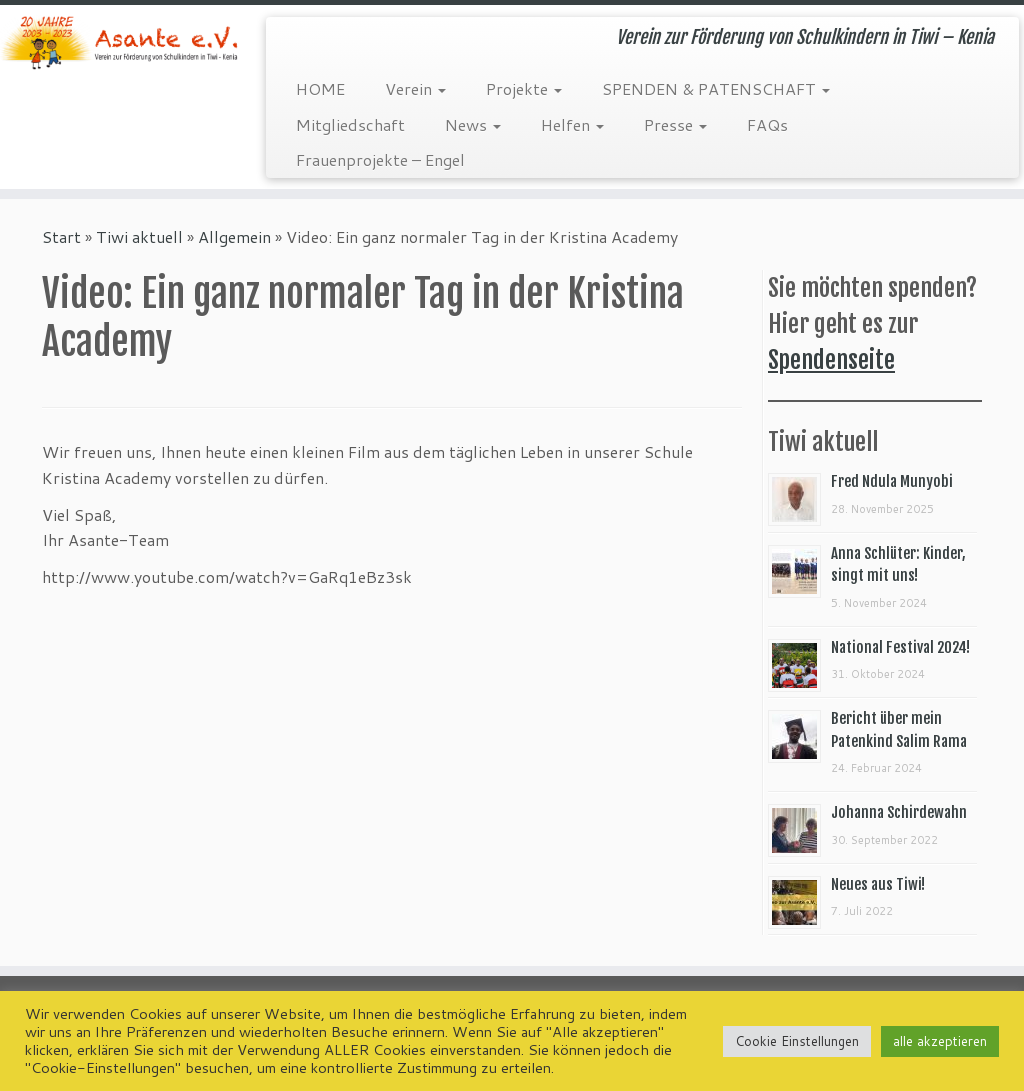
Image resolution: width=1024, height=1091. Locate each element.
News (473, 124)
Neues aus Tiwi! (878, 884)
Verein (415, 88)
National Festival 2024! (900, 647)
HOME (320, 88)
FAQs (767, 124)
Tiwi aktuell (139, 236)
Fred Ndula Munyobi (892, 481)
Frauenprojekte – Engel (380, 159)
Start (61, 236)
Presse (675, 124)
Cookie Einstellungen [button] (797, 1041)
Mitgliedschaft (350, 124)
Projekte (524, 88)
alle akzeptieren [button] (940, 1041)
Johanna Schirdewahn (899, 812)
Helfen (572, 124)
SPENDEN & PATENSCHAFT (716, 88)
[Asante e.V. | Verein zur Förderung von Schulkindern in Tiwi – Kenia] (120, 42)
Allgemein (234, 236)
